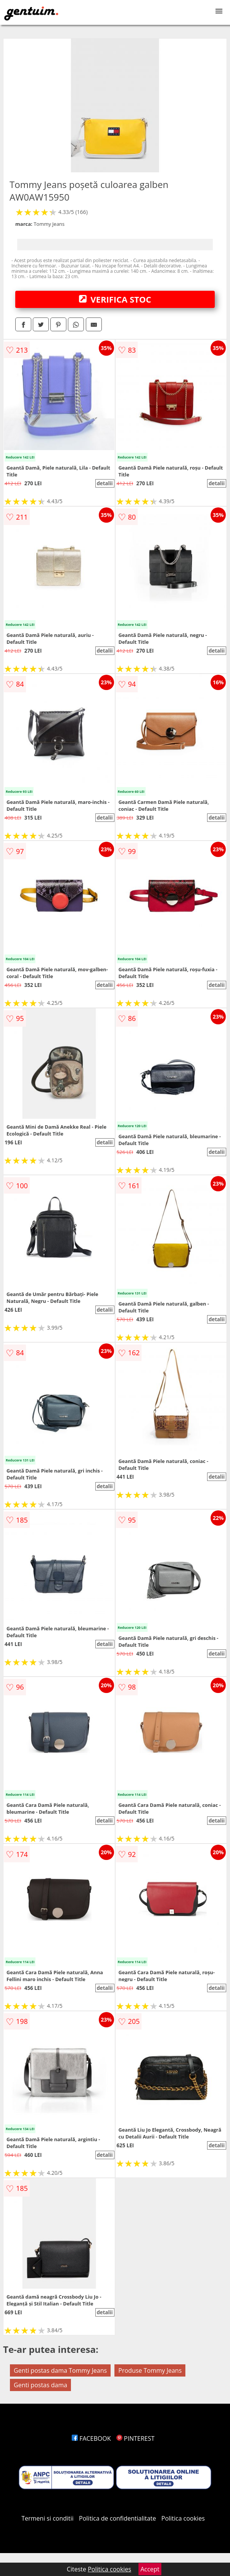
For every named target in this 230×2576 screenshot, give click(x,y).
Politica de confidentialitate (117, 2518)
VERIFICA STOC (115, 299)
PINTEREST (135, 2438)
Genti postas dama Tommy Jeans (60, 2370)
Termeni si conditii (47, 2518)
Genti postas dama (40, 2385)
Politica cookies (183, 2518)
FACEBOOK (91, 2438)
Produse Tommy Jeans (150, 2370)
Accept (149, 2569)
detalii (105, 483)
